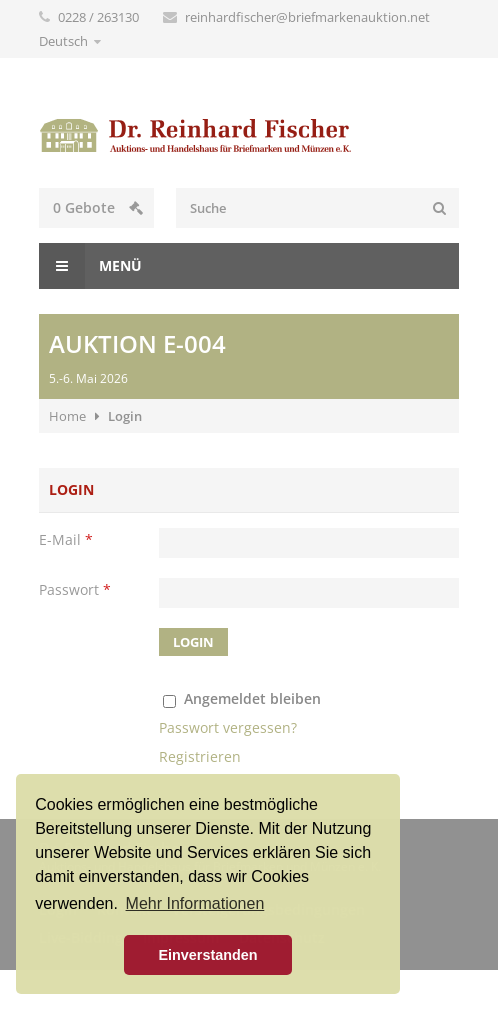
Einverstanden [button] (207, 955)
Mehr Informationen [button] (195, 903)
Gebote (98, 207)
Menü (90, 266)
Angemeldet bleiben (252, 698)
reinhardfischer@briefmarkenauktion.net (307, 17)
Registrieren (200, 756)
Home (67, 416)
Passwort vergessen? (228, 727)
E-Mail (66, 539)
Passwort (75, 589)
